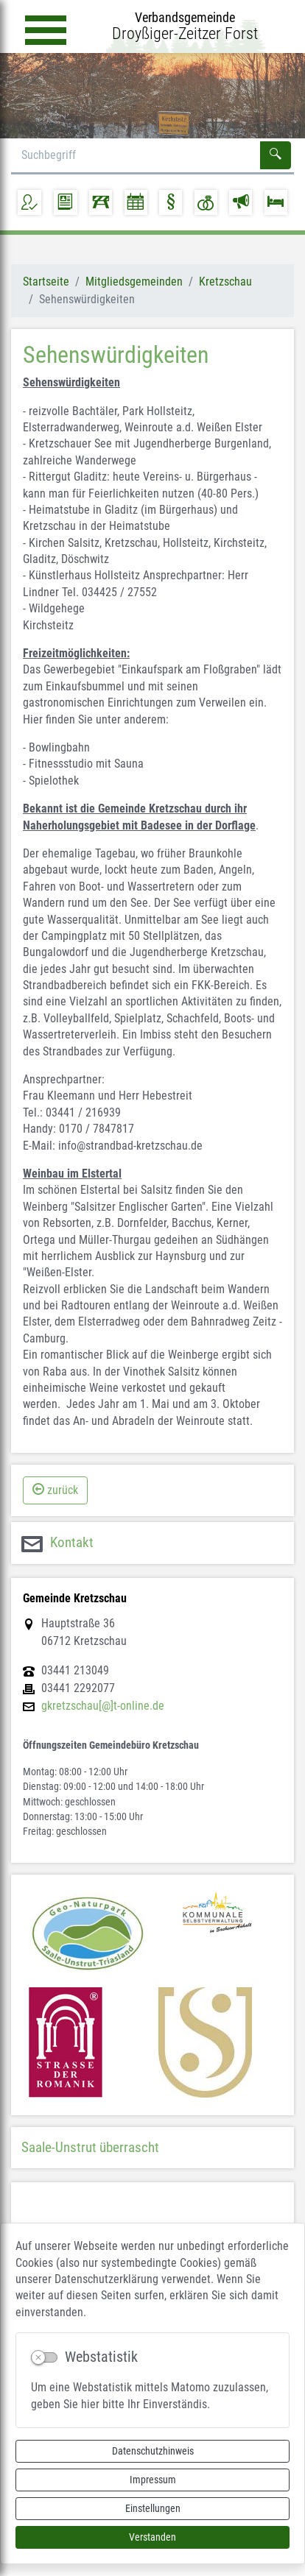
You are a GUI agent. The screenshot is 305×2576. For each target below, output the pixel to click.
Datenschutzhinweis (153, 2451)
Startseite (46, 282)
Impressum (153, 2479)
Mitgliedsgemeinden (134, 282)
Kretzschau (225, 282)
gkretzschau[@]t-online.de (102, 1706)
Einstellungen (152, 2508)
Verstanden (152, 2537)
